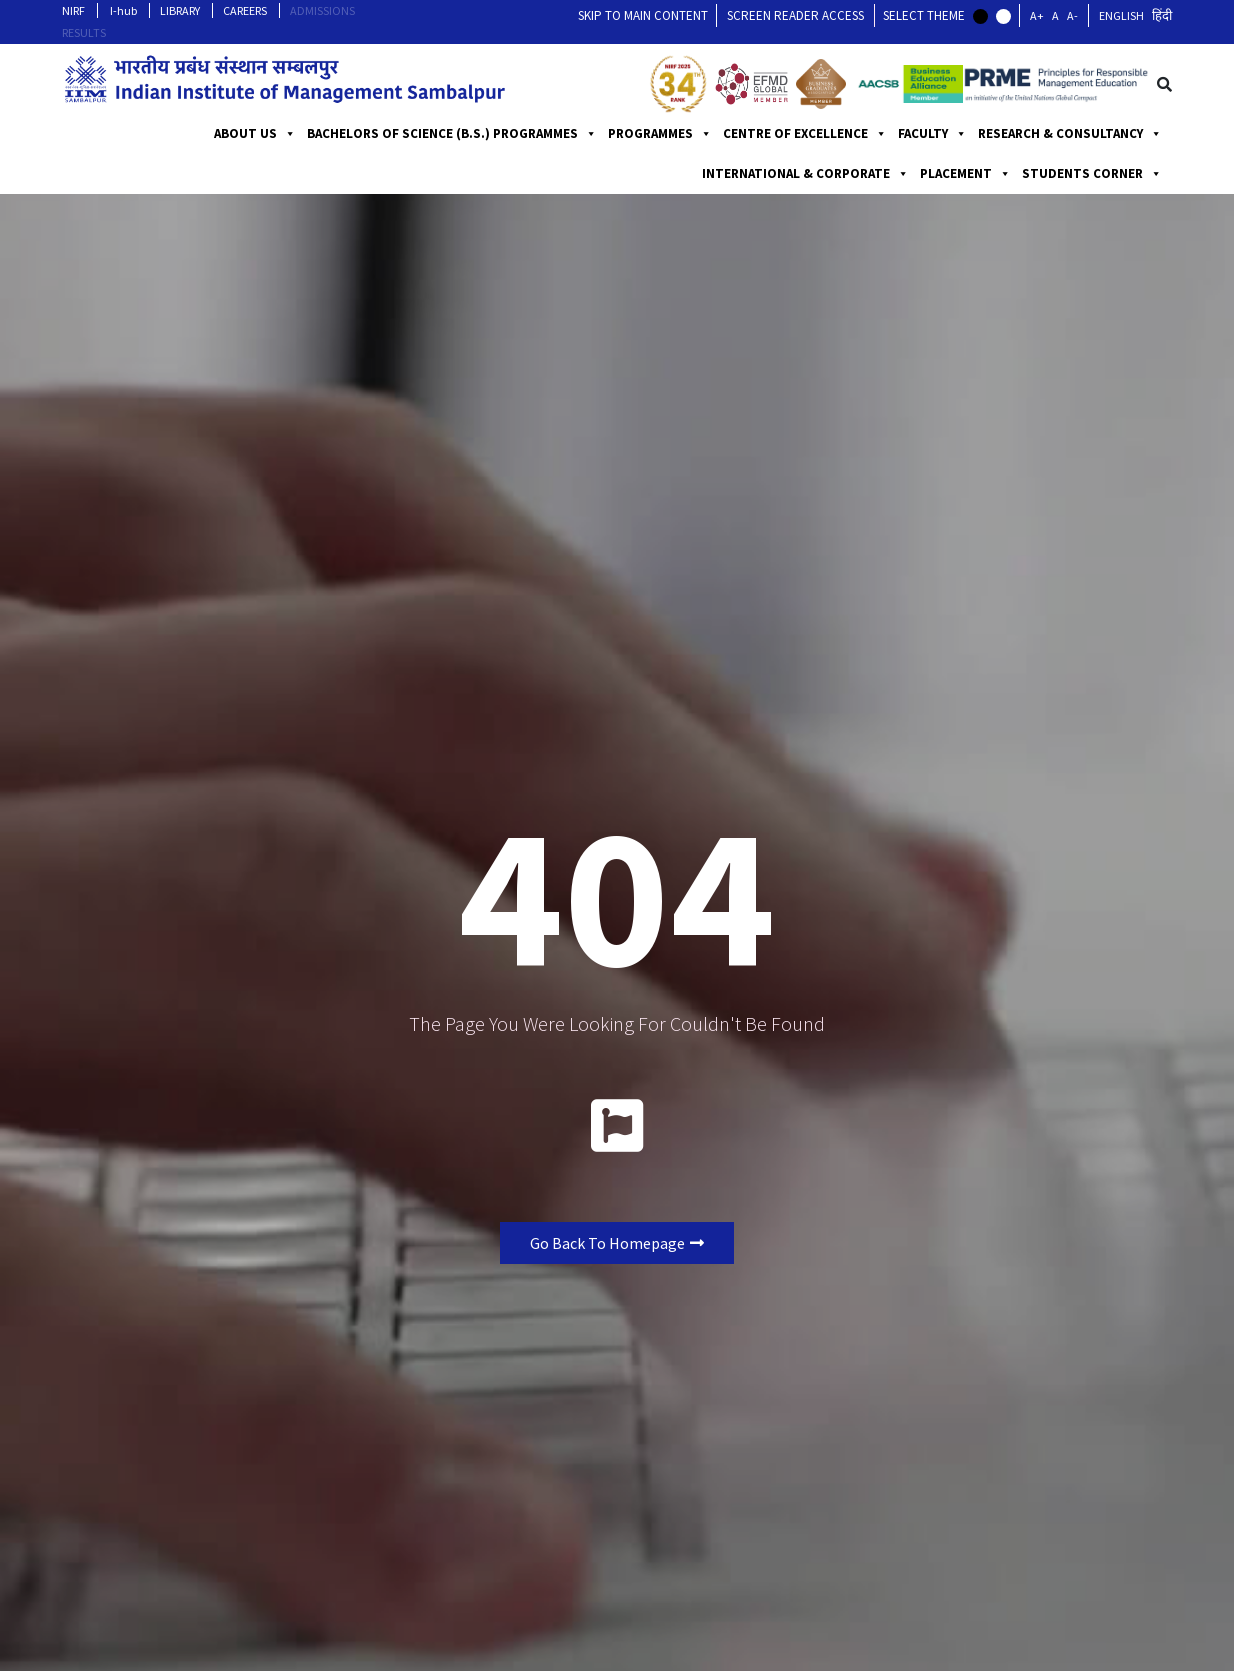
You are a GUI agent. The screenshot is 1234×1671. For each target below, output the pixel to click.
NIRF (73, 10)
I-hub (123, 10)
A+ (1037, 15)
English (1121, 15)
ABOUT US (255, 134)
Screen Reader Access (795, 15)
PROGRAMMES (660, 134)
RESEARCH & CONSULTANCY (1070, 134)
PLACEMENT (965, 174)
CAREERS (245, 10)
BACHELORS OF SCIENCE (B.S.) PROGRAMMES (452, 134)
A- (1072, 15)
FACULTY (932, 134)
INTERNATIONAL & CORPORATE (805, 174)
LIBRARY (180, 10)
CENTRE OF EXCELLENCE (805, 134)
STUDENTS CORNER (1092, 174)
